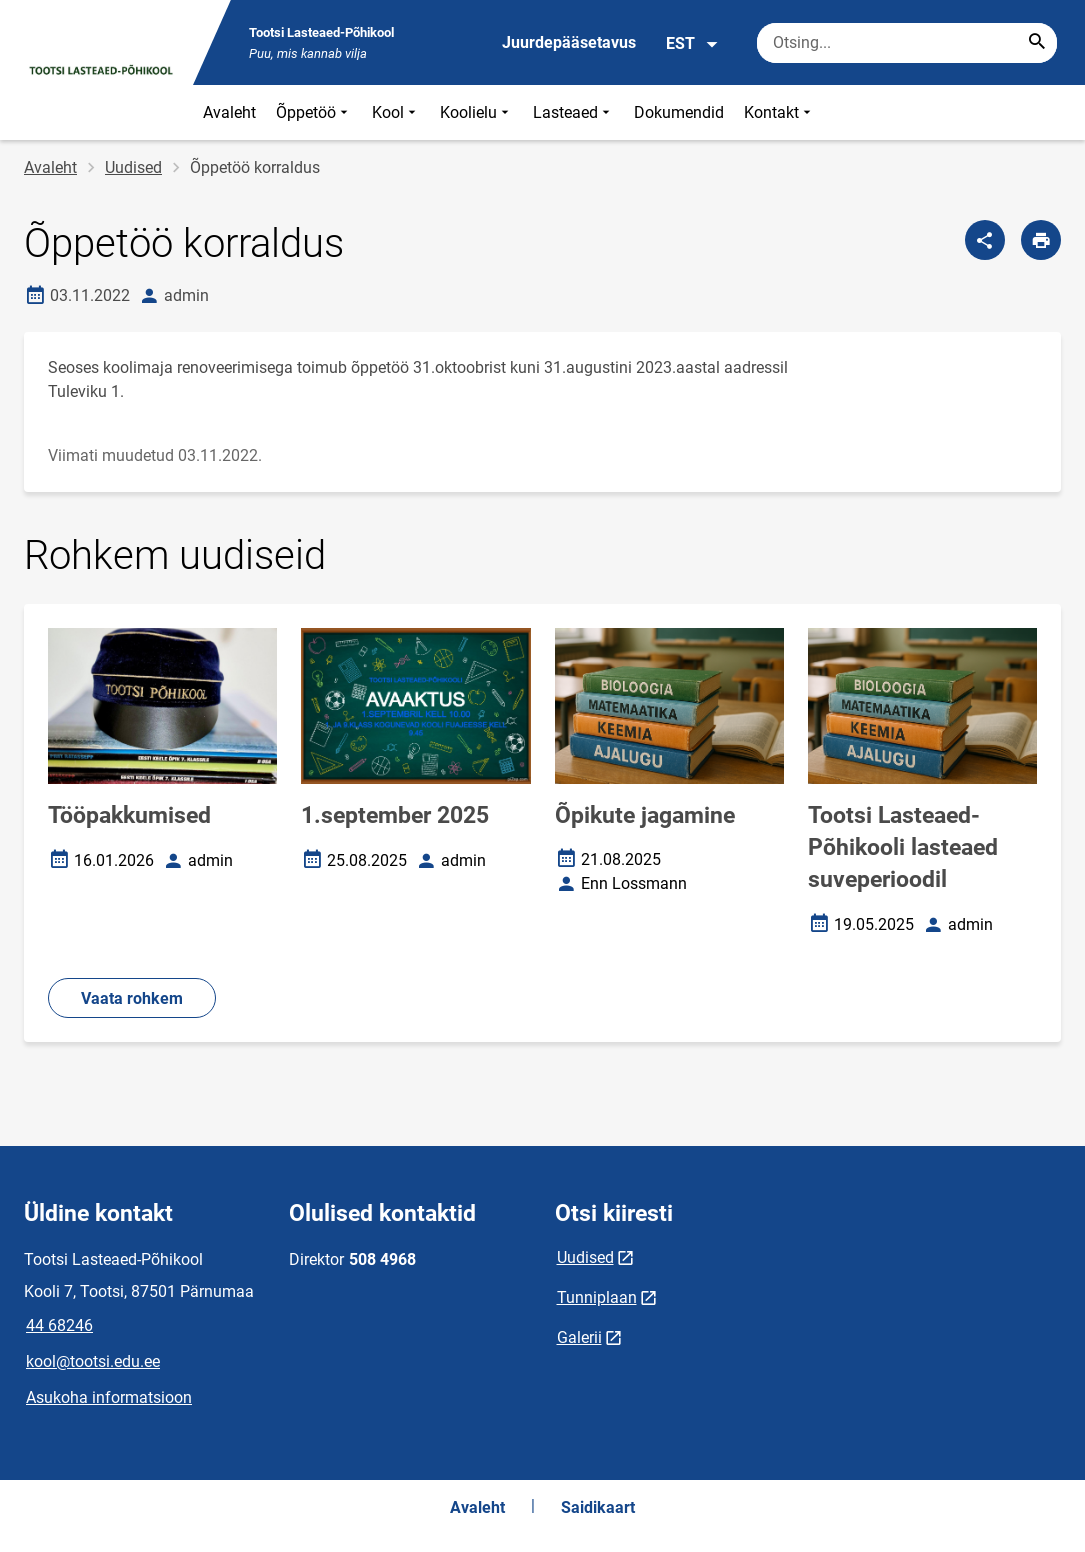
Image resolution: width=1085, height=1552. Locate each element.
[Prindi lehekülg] (1041, 240)
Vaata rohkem (132, 998)
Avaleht (229, 112)
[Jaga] (985, 240)
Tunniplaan (597, 1297)
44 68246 (59, 1325)
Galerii (579, 1337)
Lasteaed (573, 112)
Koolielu (476, 112)
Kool (396, 112)
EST (692, 44)
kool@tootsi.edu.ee (93, 1361)
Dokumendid (679, 112)
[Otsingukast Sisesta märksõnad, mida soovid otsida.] (907, 43)
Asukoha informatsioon (109, 1397)
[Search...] (1037, 43)
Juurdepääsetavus (569, 42)
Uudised (133, 167)
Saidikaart (598, 1507)
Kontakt (779, 112)
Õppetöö (314, 112)
